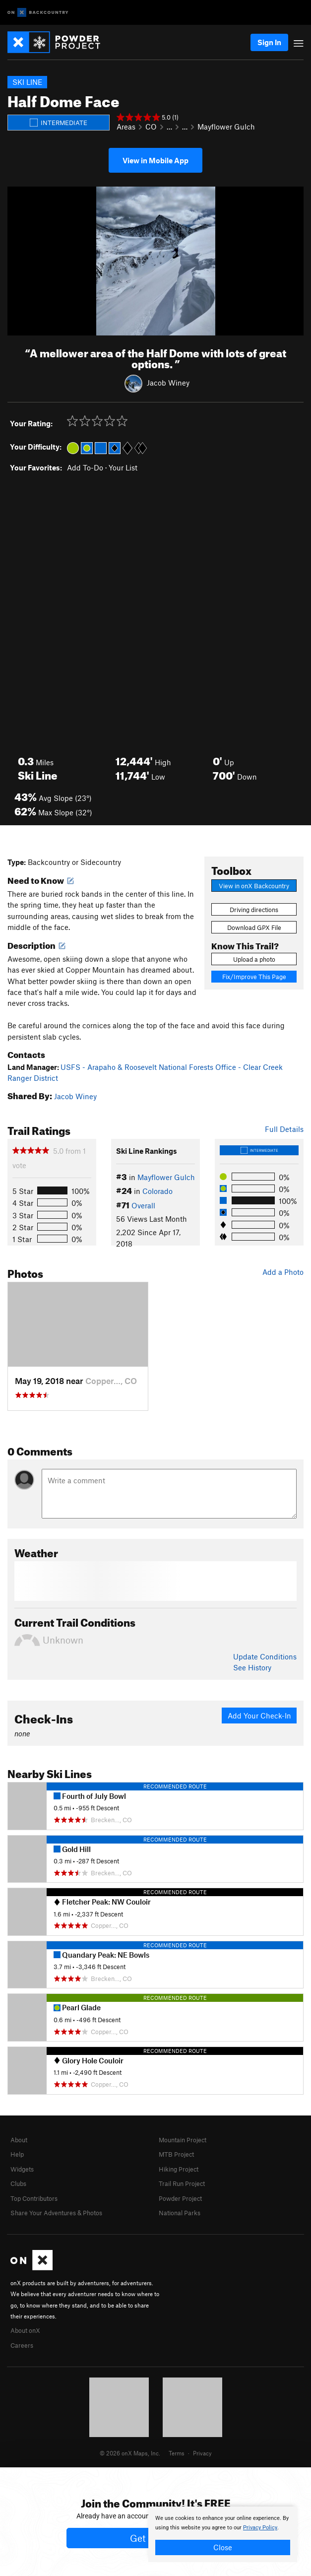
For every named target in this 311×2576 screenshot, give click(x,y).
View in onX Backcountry (254, 886)
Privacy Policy (260, 2527)
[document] (222, 2534)
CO (151, 126)
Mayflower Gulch (226, 126)
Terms (177, 2452)
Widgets (22, 2169)
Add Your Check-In (259, 1715)
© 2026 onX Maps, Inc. (130, 2452)
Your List (123, 467)
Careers (21, 2345)
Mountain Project (182, 2140)
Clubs (18, 2183)
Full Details (284, 1128)
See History (252, 1667)
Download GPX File (254, 927)
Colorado (157, 1191)
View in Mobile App (155, 160)
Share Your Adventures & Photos (56, 2213)
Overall (143, 1205)
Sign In (269, 42)
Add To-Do (85, 467)
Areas (126, 126)
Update (265, 1656)
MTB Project (176, 2154)
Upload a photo (254, 959)
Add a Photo (283, 1271)
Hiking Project (178, 2169)
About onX (25, 2330)
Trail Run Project (182, 2183)
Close (222, 2547)
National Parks (179, 2213)
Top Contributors (34, 2198)
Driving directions (254, 910)
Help (17, 2154)
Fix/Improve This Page (254, 977)
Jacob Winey (168, 382)
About (18, 2140)
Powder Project (180, 2198)
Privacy (202, 2452)
